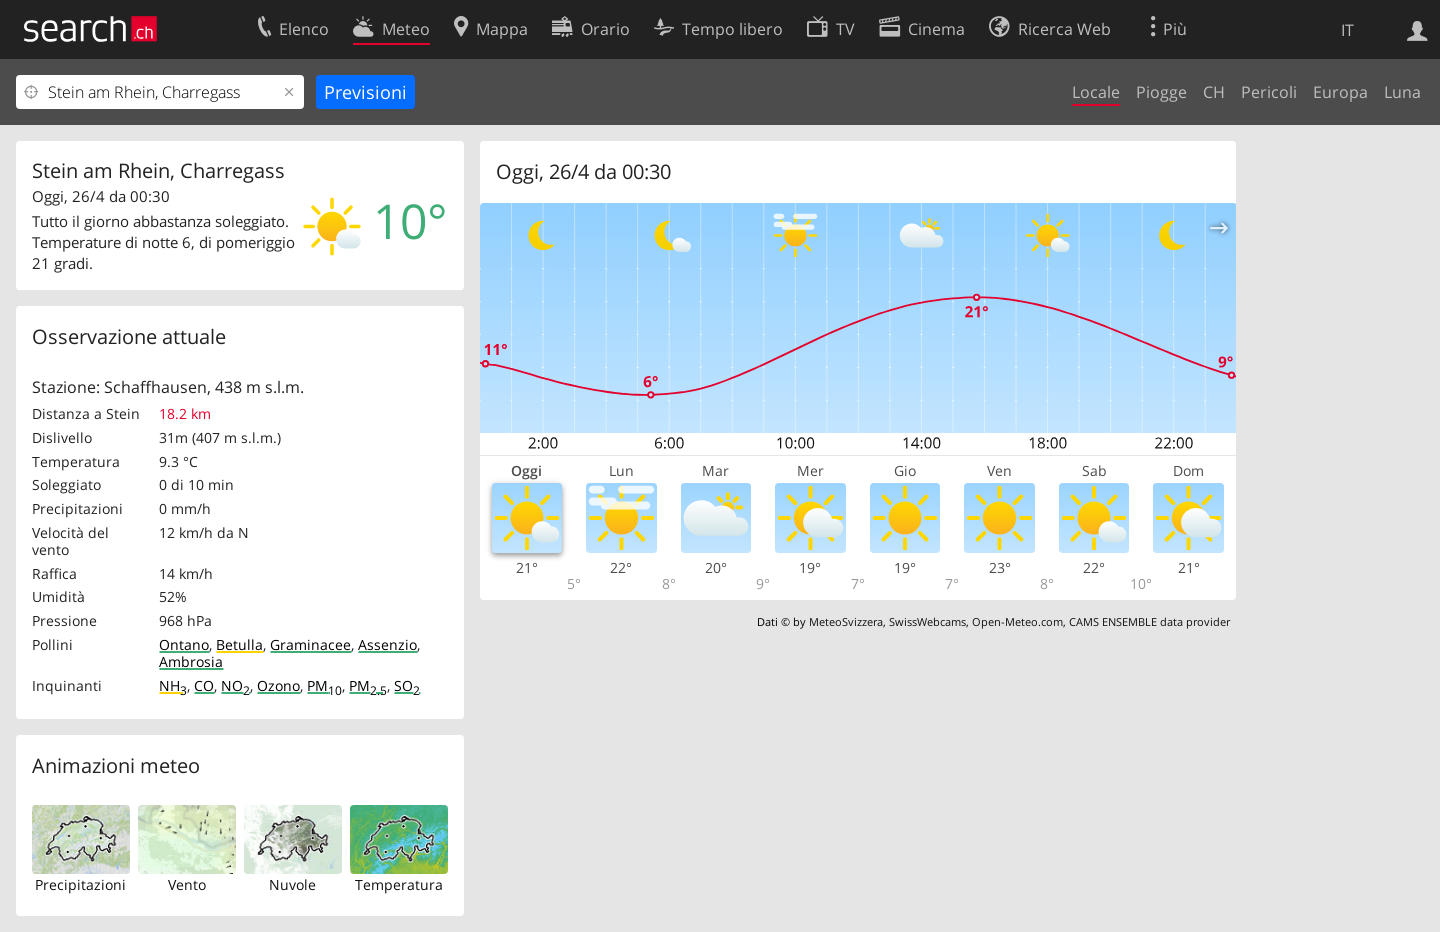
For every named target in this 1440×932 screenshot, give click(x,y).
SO (407, 685)
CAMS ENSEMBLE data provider (1149, 621)
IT (1347, 30)
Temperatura (399, 884)
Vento (187, 884)
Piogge (1161, 92)
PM (324, 685)
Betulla (239, 644)
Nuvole (292, 884)
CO (204, 685)
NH (173, 685)
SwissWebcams (927, 621)
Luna (1402, 92)
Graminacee (310, 644)
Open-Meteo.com (1017, 621)
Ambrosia (191, 661)
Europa (1340, 92)
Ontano (184, 644)
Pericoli (1269, 92)
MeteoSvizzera (846, 621)
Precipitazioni (80, 884)
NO (235, 685)
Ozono (278, 685)
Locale (1096, 92)
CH (1214, 92)
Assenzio (387, 644)
